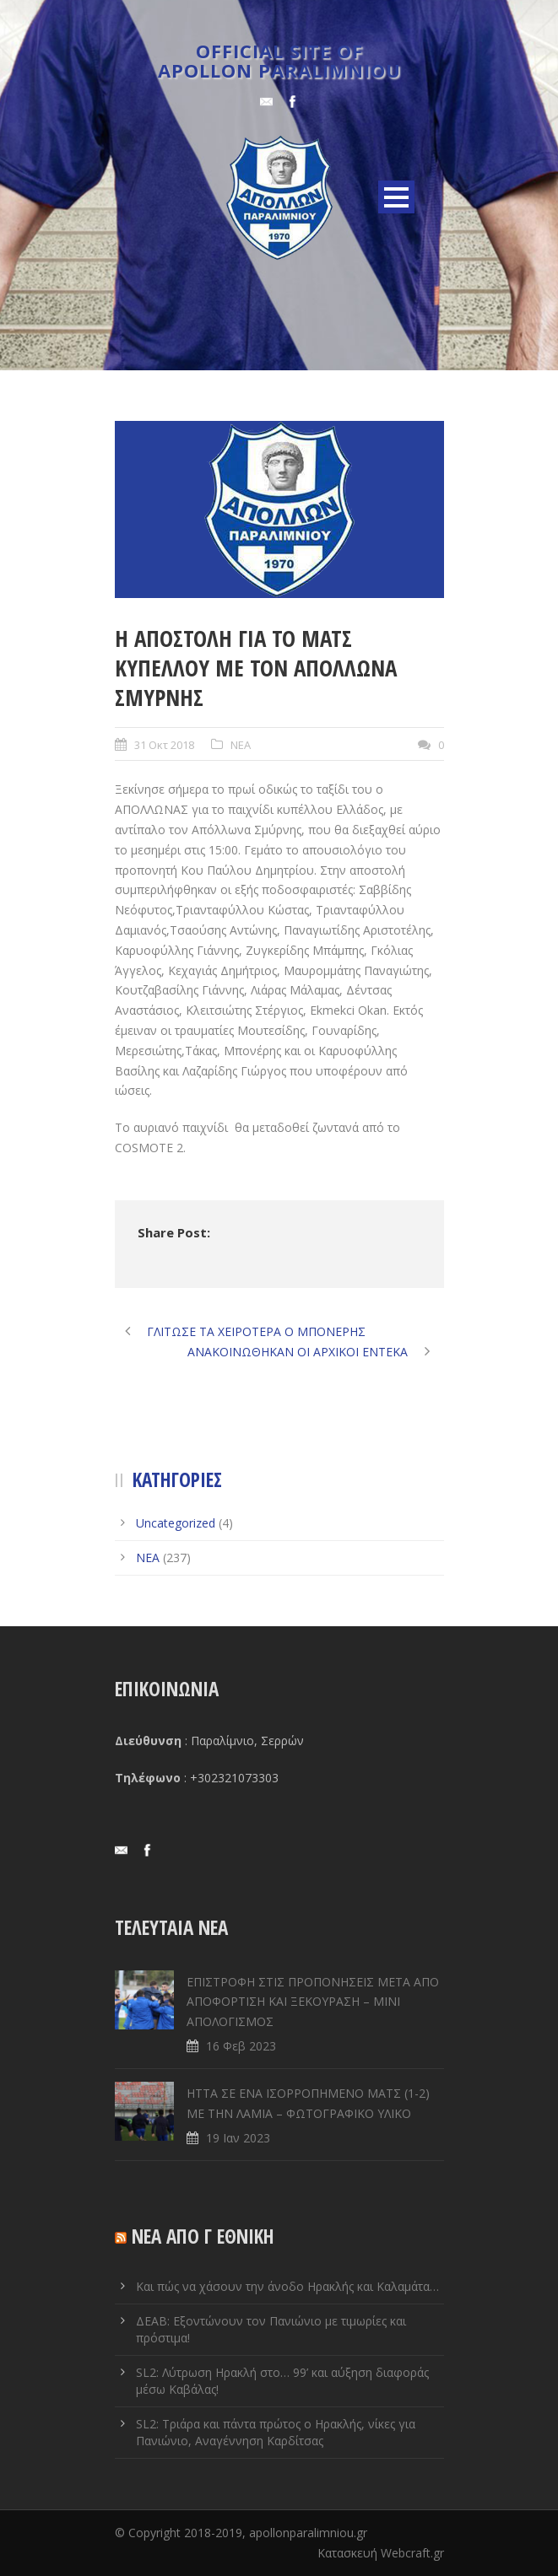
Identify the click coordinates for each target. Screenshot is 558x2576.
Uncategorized (175, 1523)
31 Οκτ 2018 (164, 744)
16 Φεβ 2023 (241, 2046)
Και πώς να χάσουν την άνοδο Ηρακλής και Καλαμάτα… (287, 2286)
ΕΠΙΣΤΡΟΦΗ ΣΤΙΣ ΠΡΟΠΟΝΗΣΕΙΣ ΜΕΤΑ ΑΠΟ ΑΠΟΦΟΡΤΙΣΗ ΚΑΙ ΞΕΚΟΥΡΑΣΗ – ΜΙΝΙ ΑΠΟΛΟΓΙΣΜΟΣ (313, 2002)
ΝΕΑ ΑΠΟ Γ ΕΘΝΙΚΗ (203, 2236)
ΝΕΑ (240, 744)
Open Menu (396, 197)
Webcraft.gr (412, 2553)
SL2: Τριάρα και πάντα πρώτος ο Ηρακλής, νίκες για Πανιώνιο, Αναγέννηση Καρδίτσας (275, 2432)
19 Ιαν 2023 (238, 2138)
